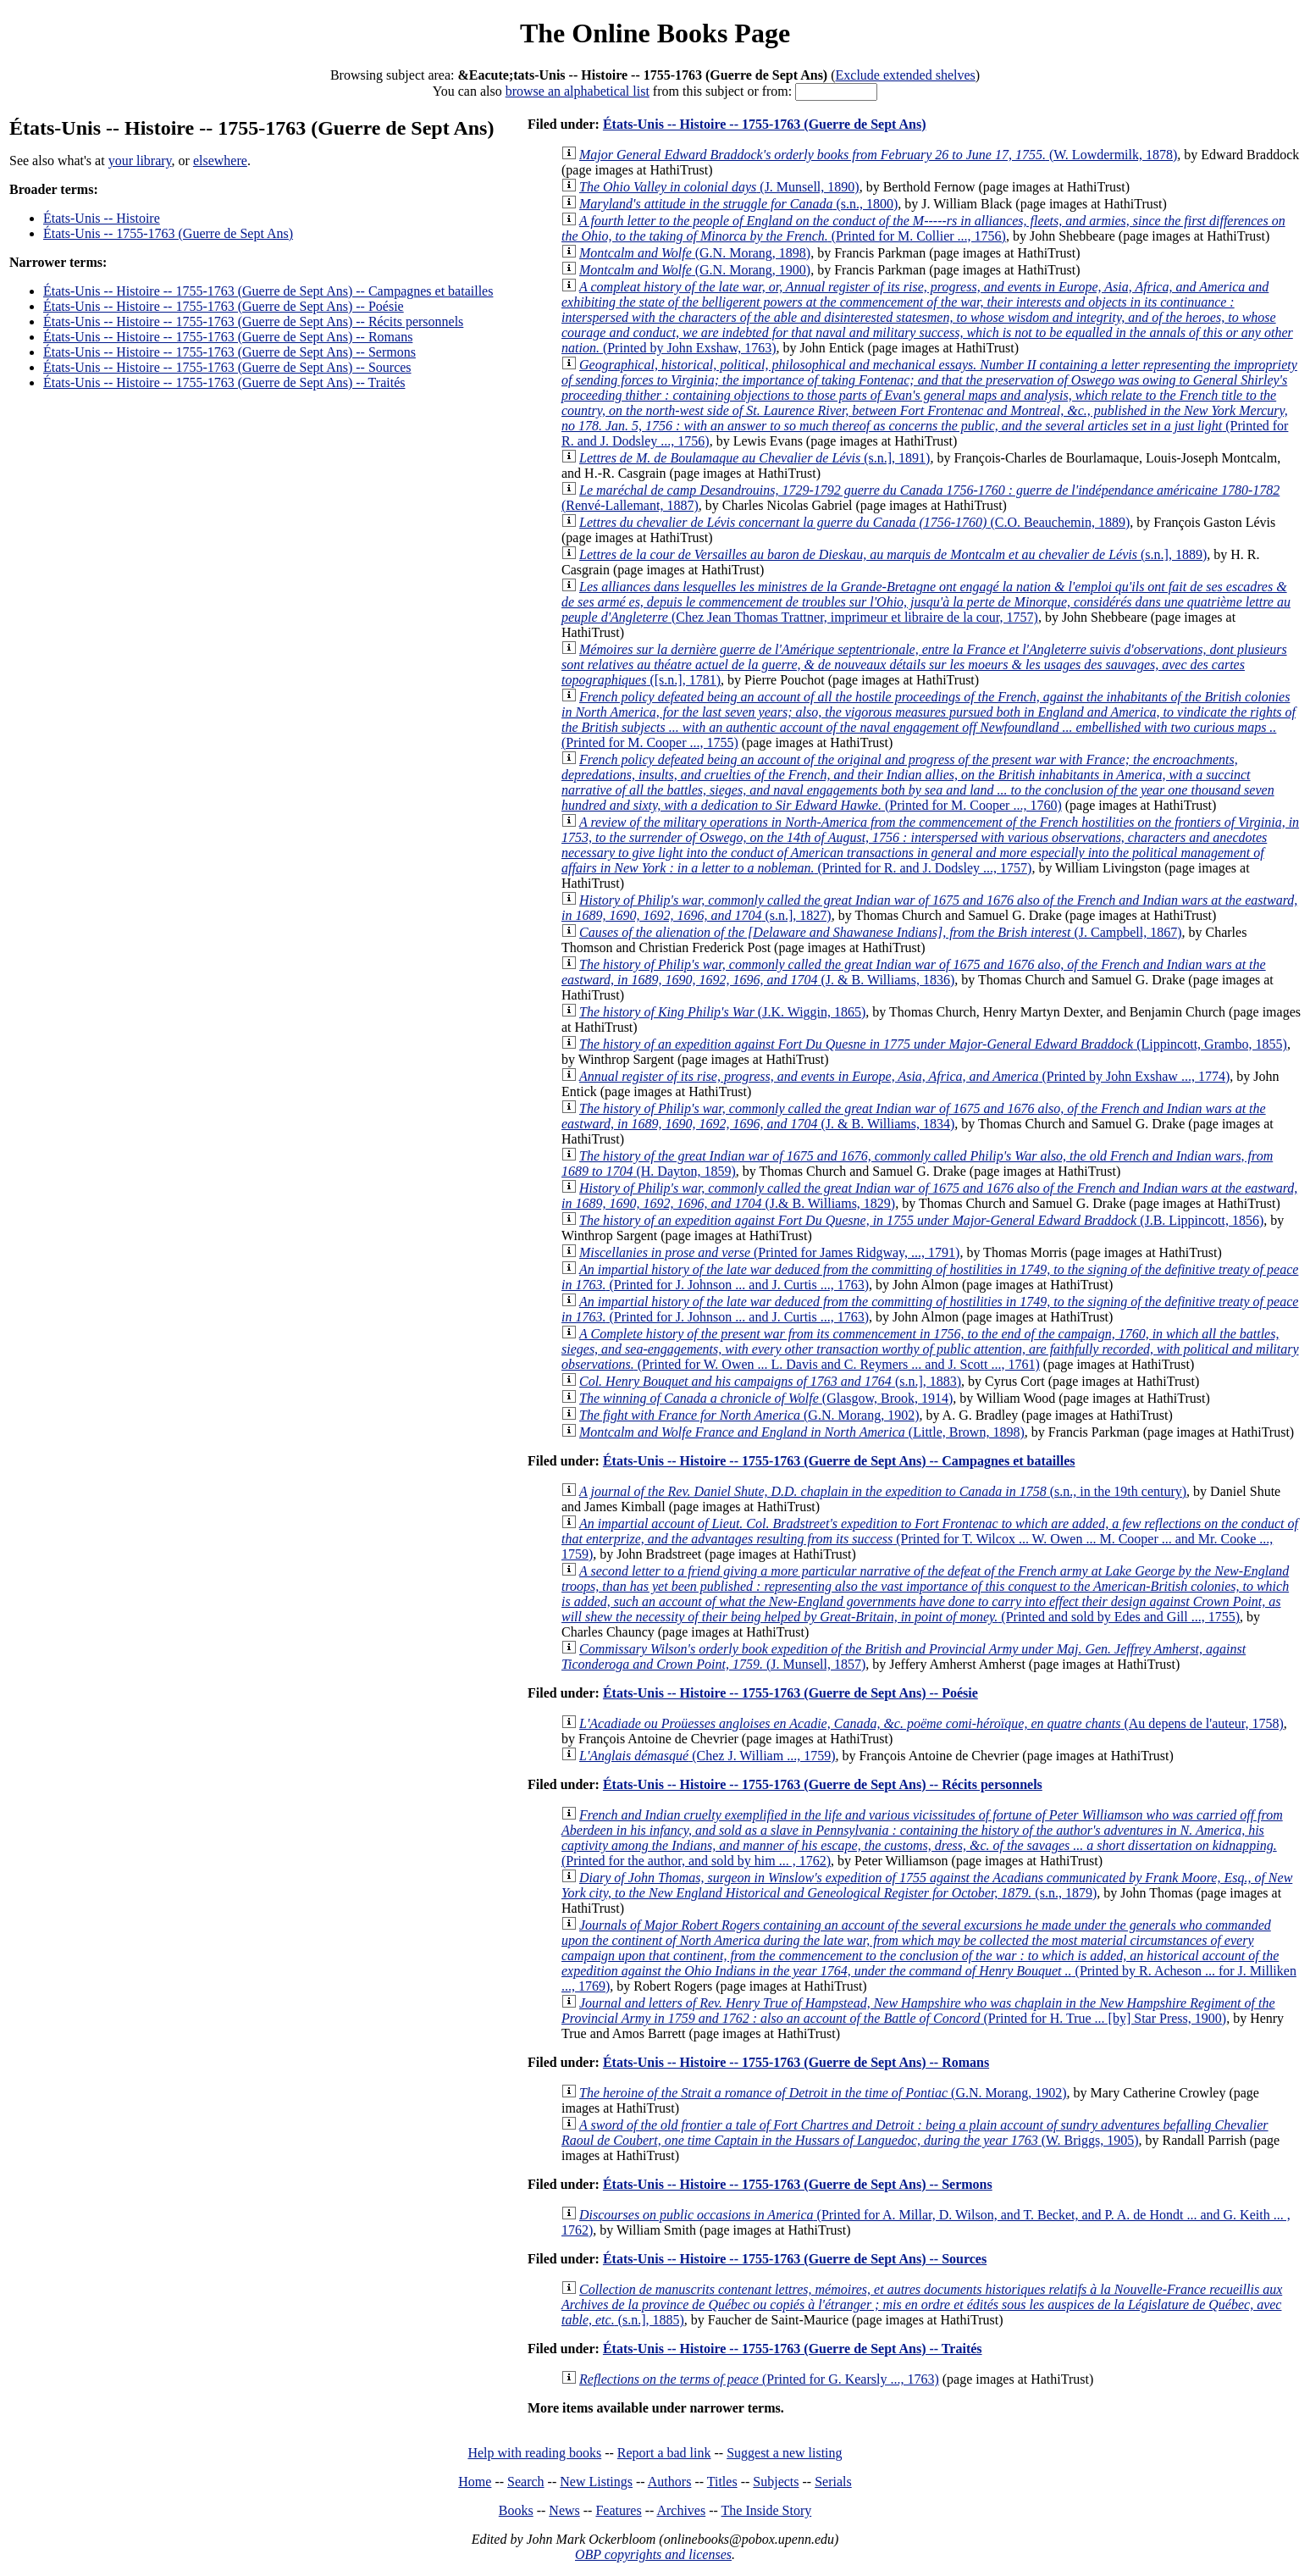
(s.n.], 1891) (754, 458)
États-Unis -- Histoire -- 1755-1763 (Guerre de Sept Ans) (764, 124)
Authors (670, 2481)
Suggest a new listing (784, 2453)
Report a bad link (664, 2453)
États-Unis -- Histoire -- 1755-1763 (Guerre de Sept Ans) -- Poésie (223, 306)
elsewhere (220, 160)
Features (618, 2510)
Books (516, 2510)
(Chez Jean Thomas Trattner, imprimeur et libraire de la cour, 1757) (926, 601)
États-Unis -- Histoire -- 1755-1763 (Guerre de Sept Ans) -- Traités (224, 382)
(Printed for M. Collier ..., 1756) (923, 228)
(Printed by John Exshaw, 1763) (927, 317)
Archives (680, 2510)
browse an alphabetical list (577, 91)
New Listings (596, 2481)
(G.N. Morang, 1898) (694, 253)
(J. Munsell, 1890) (719, 187)
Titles (722, 2481)
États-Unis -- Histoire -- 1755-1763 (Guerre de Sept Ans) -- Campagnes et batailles (268, 291)
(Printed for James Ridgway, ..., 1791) (769, 1252)
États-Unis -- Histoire (101, 218)
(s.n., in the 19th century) (882, 1491)
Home (474, 2481)
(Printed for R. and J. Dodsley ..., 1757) (930, 845)
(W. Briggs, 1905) (915, 2132)
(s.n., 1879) (926, 1885)
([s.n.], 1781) (924, 664)
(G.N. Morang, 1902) (749, 1415)
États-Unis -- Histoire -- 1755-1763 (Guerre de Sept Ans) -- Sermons (229, 352)
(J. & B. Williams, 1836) (913, 972)
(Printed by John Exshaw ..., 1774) (904, 1076)
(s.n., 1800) (738, 204)
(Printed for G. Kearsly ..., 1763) (759, 2379)
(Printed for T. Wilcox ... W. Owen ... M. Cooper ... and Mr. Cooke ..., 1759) (929, 1538)
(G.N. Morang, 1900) (694, 270)
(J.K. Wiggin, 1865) (722, 1012)
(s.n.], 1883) (770, 1381)
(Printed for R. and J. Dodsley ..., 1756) (929, 402)
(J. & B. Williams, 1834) (913, 1116)
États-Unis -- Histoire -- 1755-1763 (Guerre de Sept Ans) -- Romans (227, 337)
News (564, 2510)
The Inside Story (766, 2510)
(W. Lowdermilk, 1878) (878, 154)
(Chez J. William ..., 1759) (707, 1755)
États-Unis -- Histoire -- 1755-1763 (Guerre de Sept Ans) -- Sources (227, 367)
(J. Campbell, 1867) (880, 932)
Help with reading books (534, 2453)
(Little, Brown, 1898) (802, 1432)
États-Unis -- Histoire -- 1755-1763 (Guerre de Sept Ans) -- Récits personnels (253, 321)
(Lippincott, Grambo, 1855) (933, 1044)
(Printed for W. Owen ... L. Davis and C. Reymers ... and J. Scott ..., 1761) (930, 1349)
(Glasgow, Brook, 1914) (766, 1398)
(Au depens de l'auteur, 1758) (931, 1723)
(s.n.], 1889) (893, 554)
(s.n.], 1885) (921, 2304)
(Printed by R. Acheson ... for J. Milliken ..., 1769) (928, 1955)
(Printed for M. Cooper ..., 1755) (928, 720)
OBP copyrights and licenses (653, 2554)
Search (525, 2481)
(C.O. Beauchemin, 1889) (854, 522)
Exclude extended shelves (906, 75)
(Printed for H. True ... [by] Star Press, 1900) (918, 2010)
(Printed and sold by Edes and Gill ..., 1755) (925, 1594)
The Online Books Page (655, 33)
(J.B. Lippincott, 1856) (921, 1220)
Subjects (776, 2481)
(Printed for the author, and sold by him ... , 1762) (922, 1838)
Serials (833, 2481)
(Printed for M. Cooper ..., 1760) (917, 782)
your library (140, 160)
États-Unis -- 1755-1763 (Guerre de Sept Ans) (168, 233)
